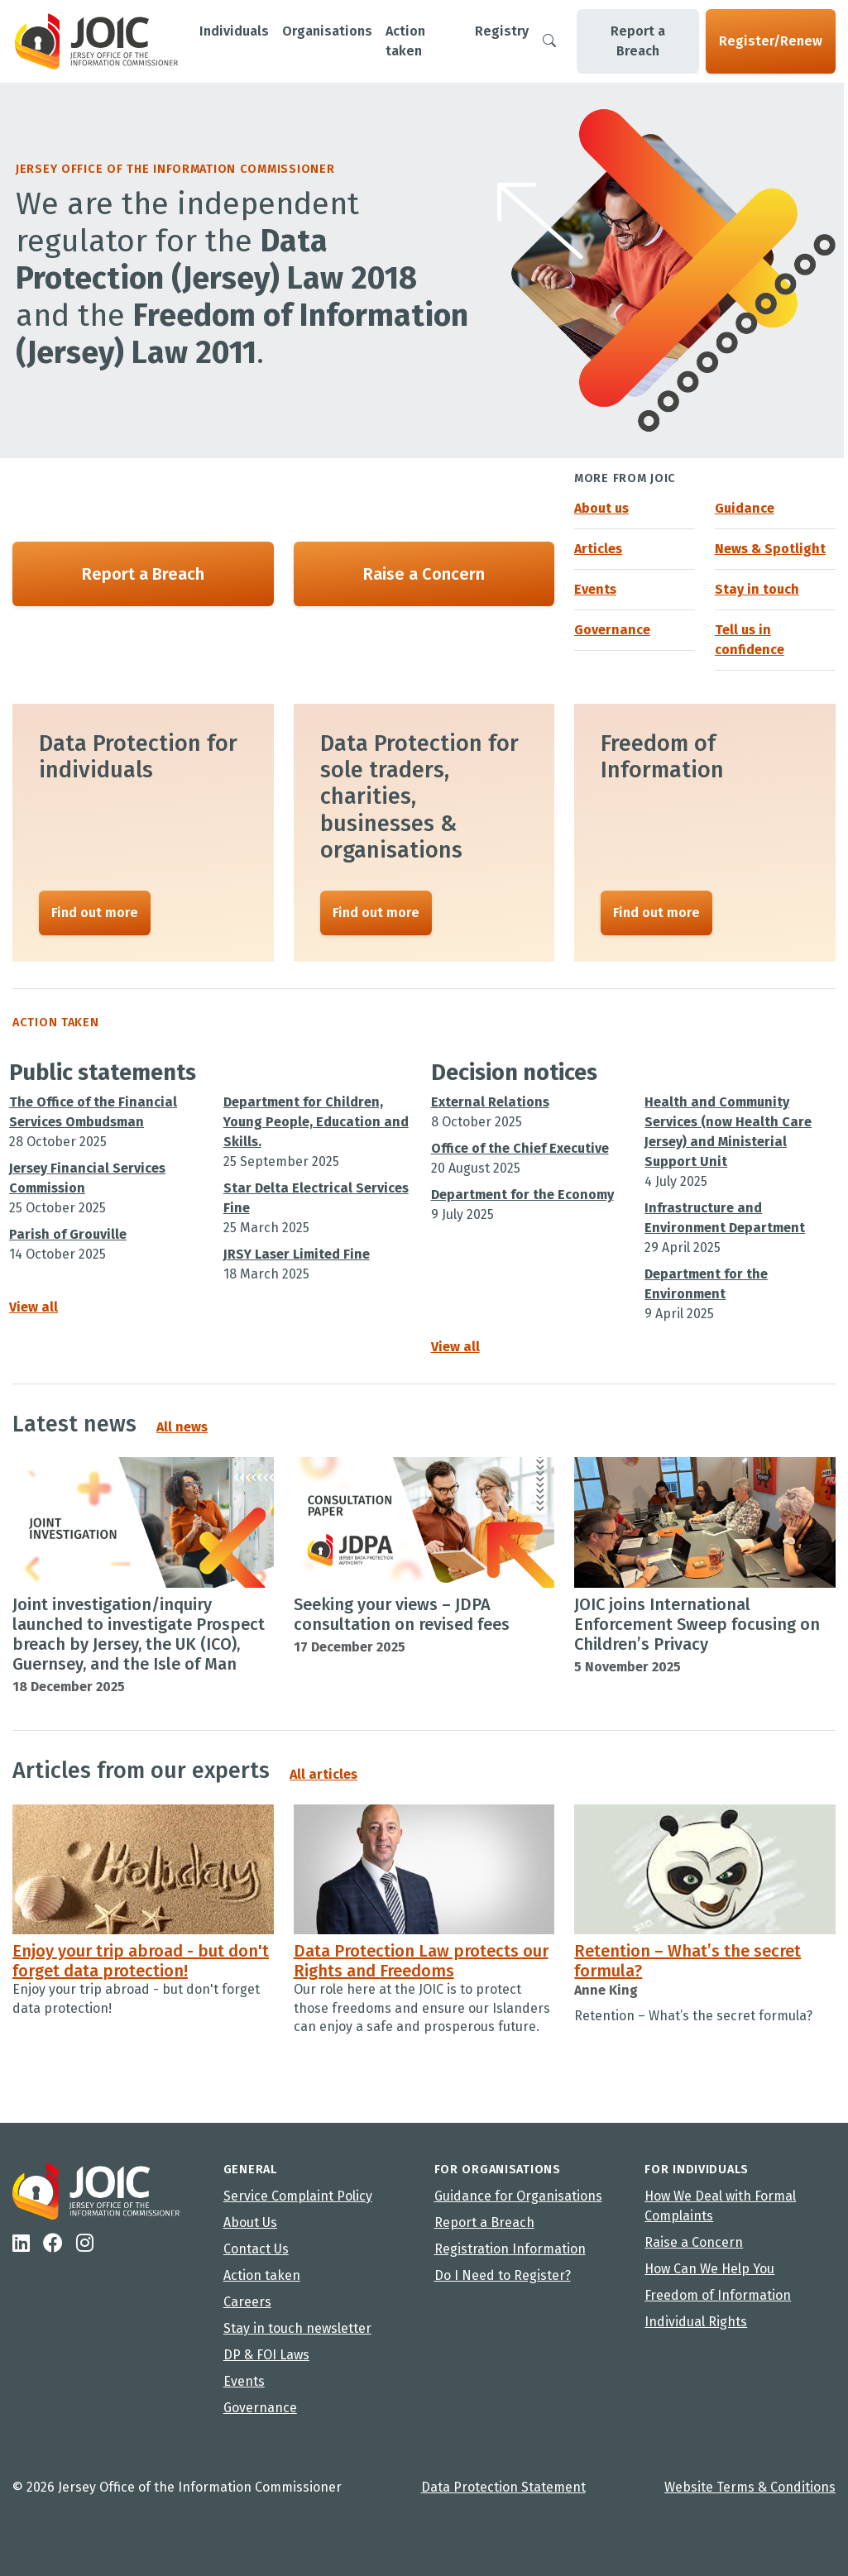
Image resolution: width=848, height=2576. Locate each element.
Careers (247, 2302)
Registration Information (510, 2249)
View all (33, 1308)
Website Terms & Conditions (750, 2487)
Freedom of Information (717, 2295)
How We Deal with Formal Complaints (720, 2206)
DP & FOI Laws (266, 2355)
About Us (250, 2222)
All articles (323, 1780)
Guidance (744, 508)
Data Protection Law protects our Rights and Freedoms (421, 1967)
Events (595, 589)
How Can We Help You (709, 2269)
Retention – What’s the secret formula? (687, 1967)
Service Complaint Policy (297, 2196)
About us (601, 508)
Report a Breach (638, 41)
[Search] (549, 41)
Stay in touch (757, 589)
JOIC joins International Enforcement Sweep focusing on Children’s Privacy (697, 1627)
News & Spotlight (770, 549)
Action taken (261, 2275)
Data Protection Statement (503, 2487)
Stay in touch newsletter (297, 2328)
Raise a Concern (424, 574)
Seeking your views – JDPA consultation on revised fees (402, 1617)
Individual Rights (695, 2322)
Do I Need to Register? (502, 2275)
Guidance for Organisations (518, 2196)
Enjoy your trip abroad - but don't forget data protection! (140, 1967)
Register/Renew (770, 41)
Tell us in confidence (749, 639)
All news (182, 1430)
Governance (612, 630)
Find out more (94, 913)
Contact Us (256, 2249)
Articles (598, 549)
